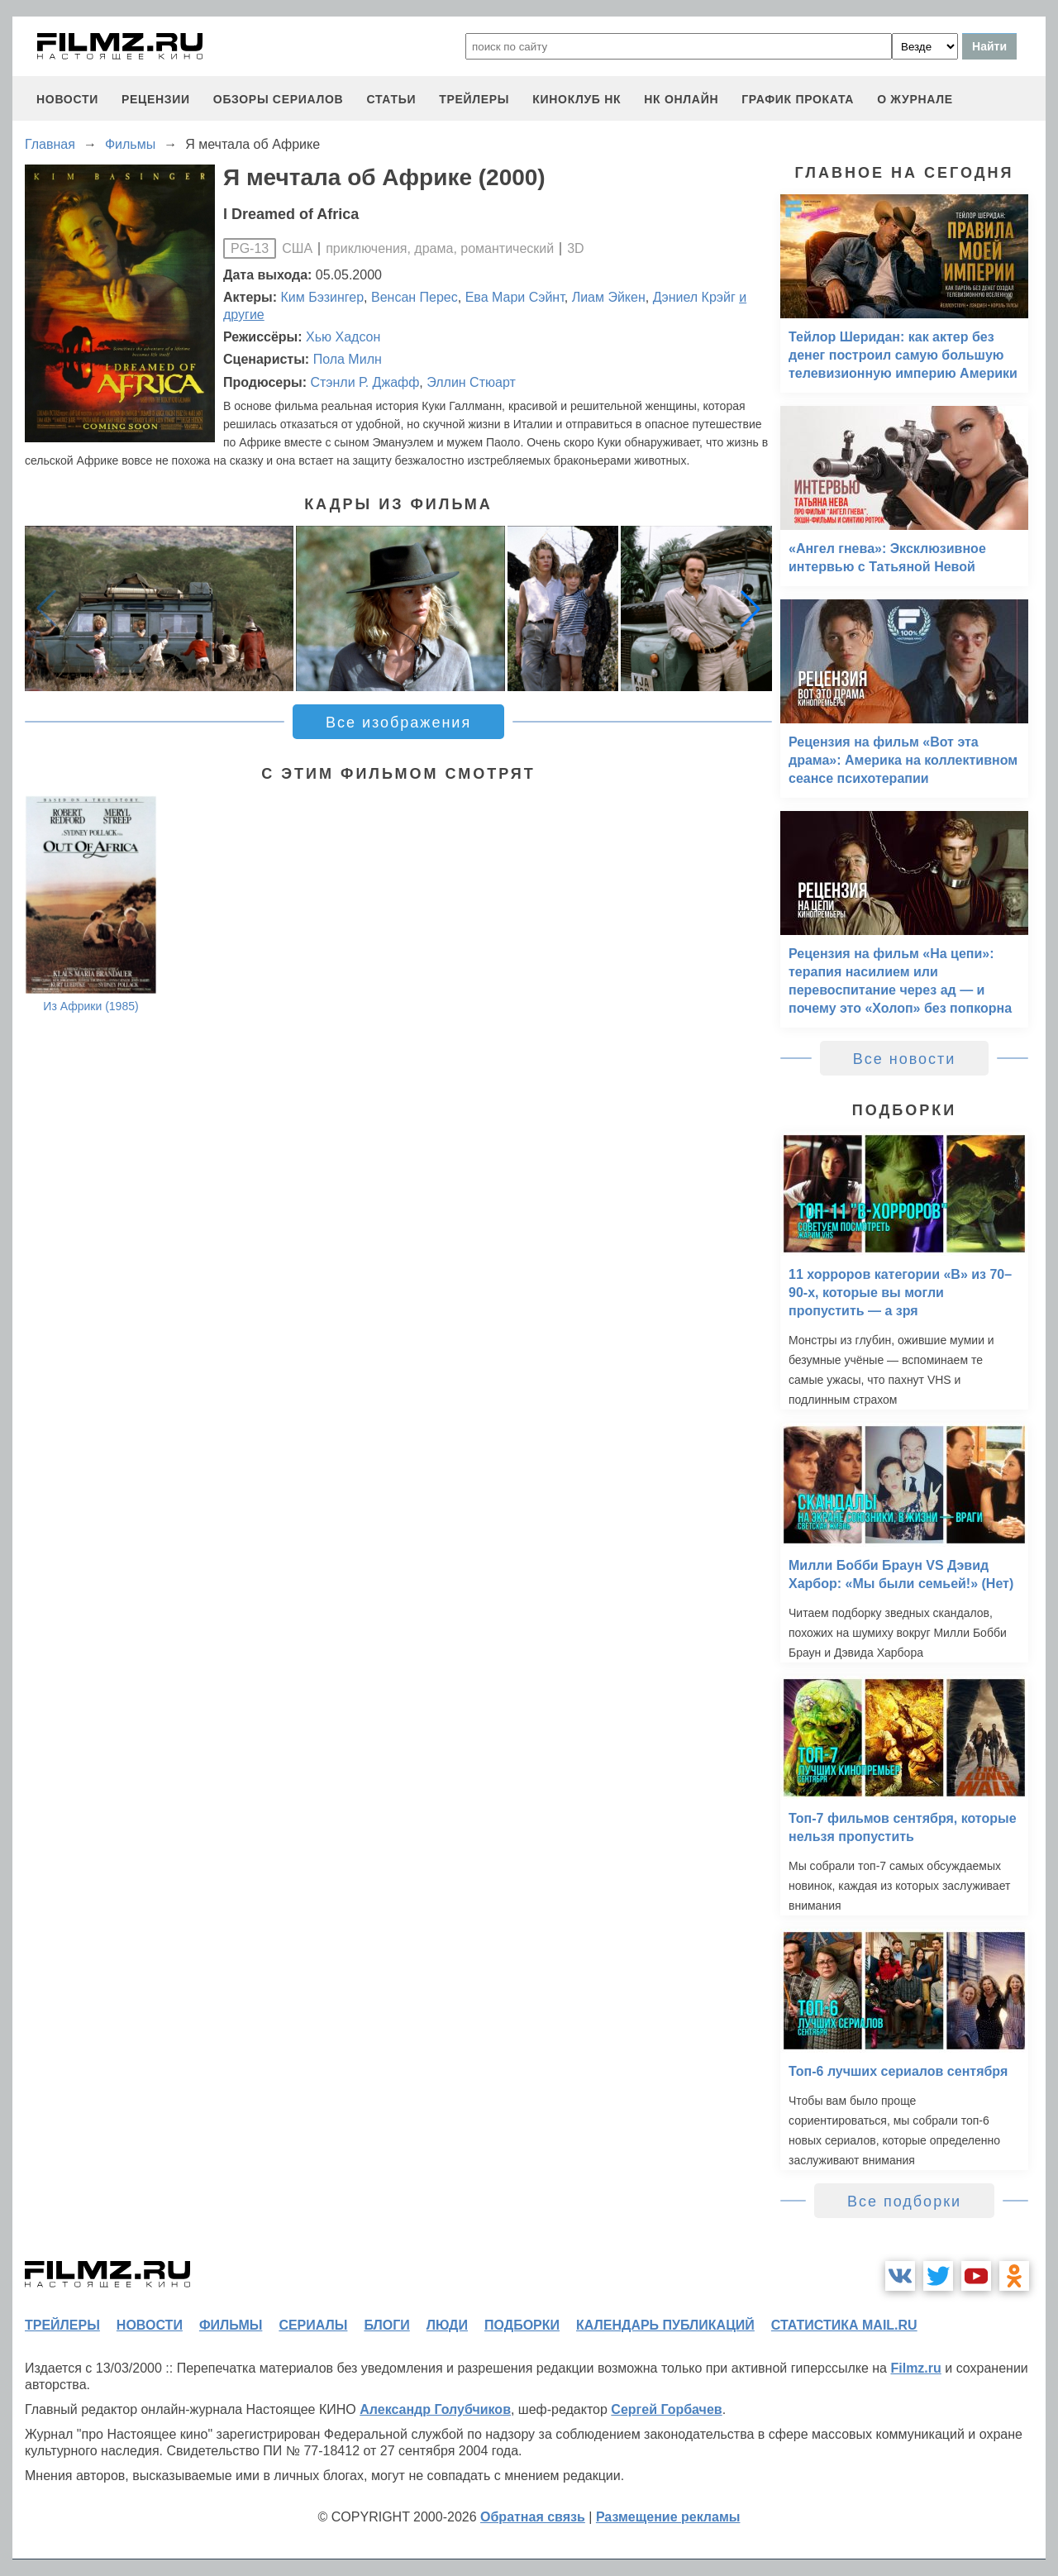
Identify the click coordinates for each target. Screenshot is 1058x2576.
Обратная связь (532, 2517)
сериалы (313, 2325)
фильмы (230, 2325)
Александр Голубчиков (435, 2409)
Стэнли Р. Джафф (364, 382)
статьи (391, 99)
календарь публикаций (665, 2325)
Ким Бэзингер (323, 297)
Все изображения (398, 722)
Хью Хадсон (343, 337)
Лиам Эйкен (609, 297)
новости (67, 99)
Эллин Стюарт (471, 382)
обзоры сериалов (278, 99)
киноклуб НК (576, 99)
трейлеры (474, 99)
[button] (750, 608)
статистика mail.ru (844, 2325)
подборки (522, 2325)
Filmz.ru (915, 2368)
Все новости (904, 1059)
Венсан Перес (414, 297)
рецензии (156, 99)
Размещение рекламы (668, 2517)
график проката (797, 99)
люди (447, 2325)
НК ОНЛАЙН (681, 99)
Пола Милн (347, 359)
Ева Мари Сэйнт (515, 297)
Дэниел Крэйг (694, 297)
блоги (386, 2325)
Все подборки (904, 2201)
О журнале (915, 99)
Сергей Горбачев (666, 2409)
